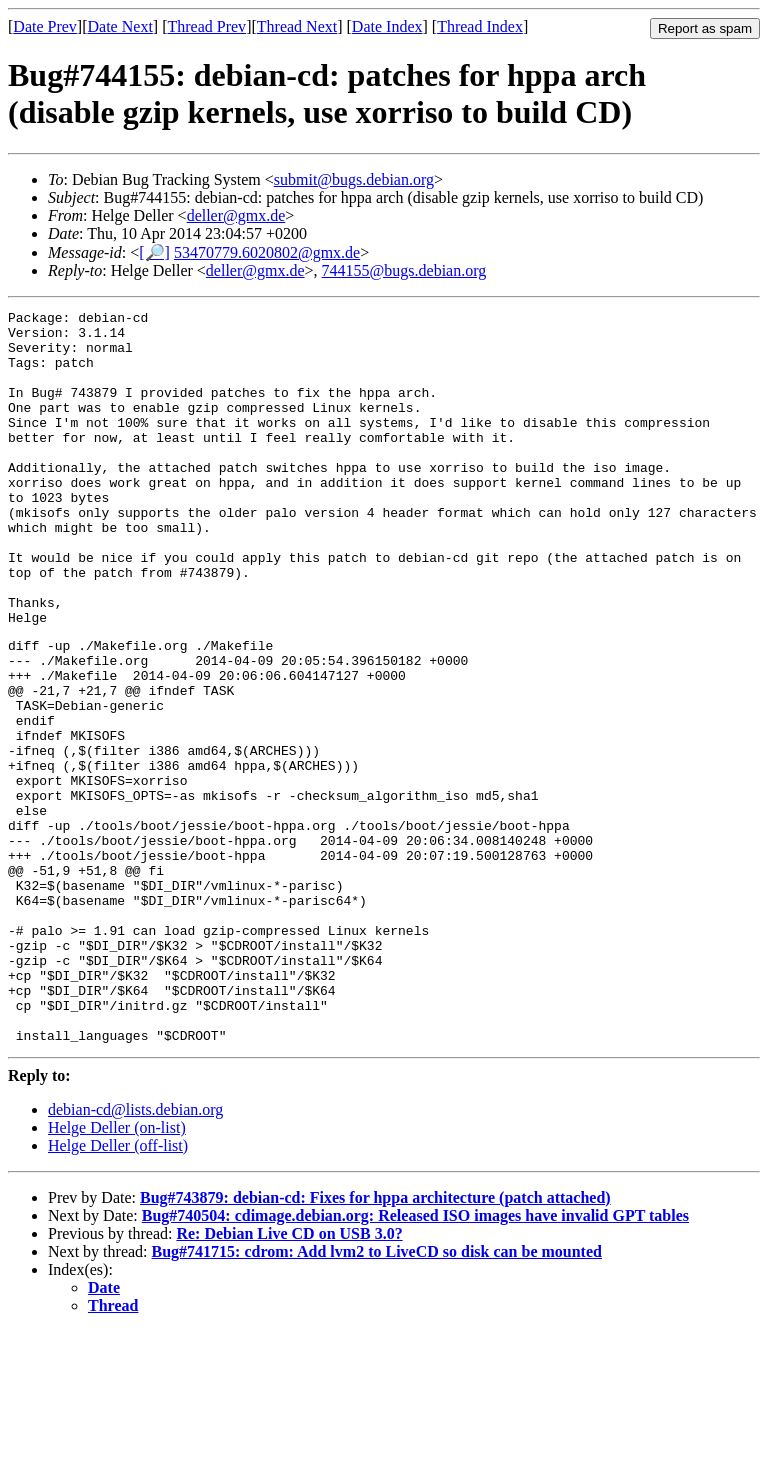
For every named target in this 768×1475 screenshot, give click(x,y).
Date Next (120, 26)
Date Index (387, 26)
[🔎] (154, 252)
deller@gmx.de (236, 215)
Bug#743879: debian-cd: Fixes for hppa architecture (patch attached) (375, 1341)
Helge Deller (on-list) (117, 1271)
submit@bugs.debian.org (354, 179)
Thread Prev (206, 26)
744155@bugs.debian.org (404, 270)
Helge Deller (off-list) (118, 1289)
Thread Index (480, 26)
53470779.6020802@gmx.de (267, 252)
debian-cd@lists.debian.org (135, 1253)
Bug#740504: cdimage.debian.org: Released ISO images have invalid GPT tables (415, 1359)
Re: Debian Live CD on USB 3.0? (289, 1377)
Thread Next (297, 26)
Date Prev (45, 26)
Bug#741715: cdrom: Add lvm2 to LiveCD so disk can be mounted (377, 1395)
